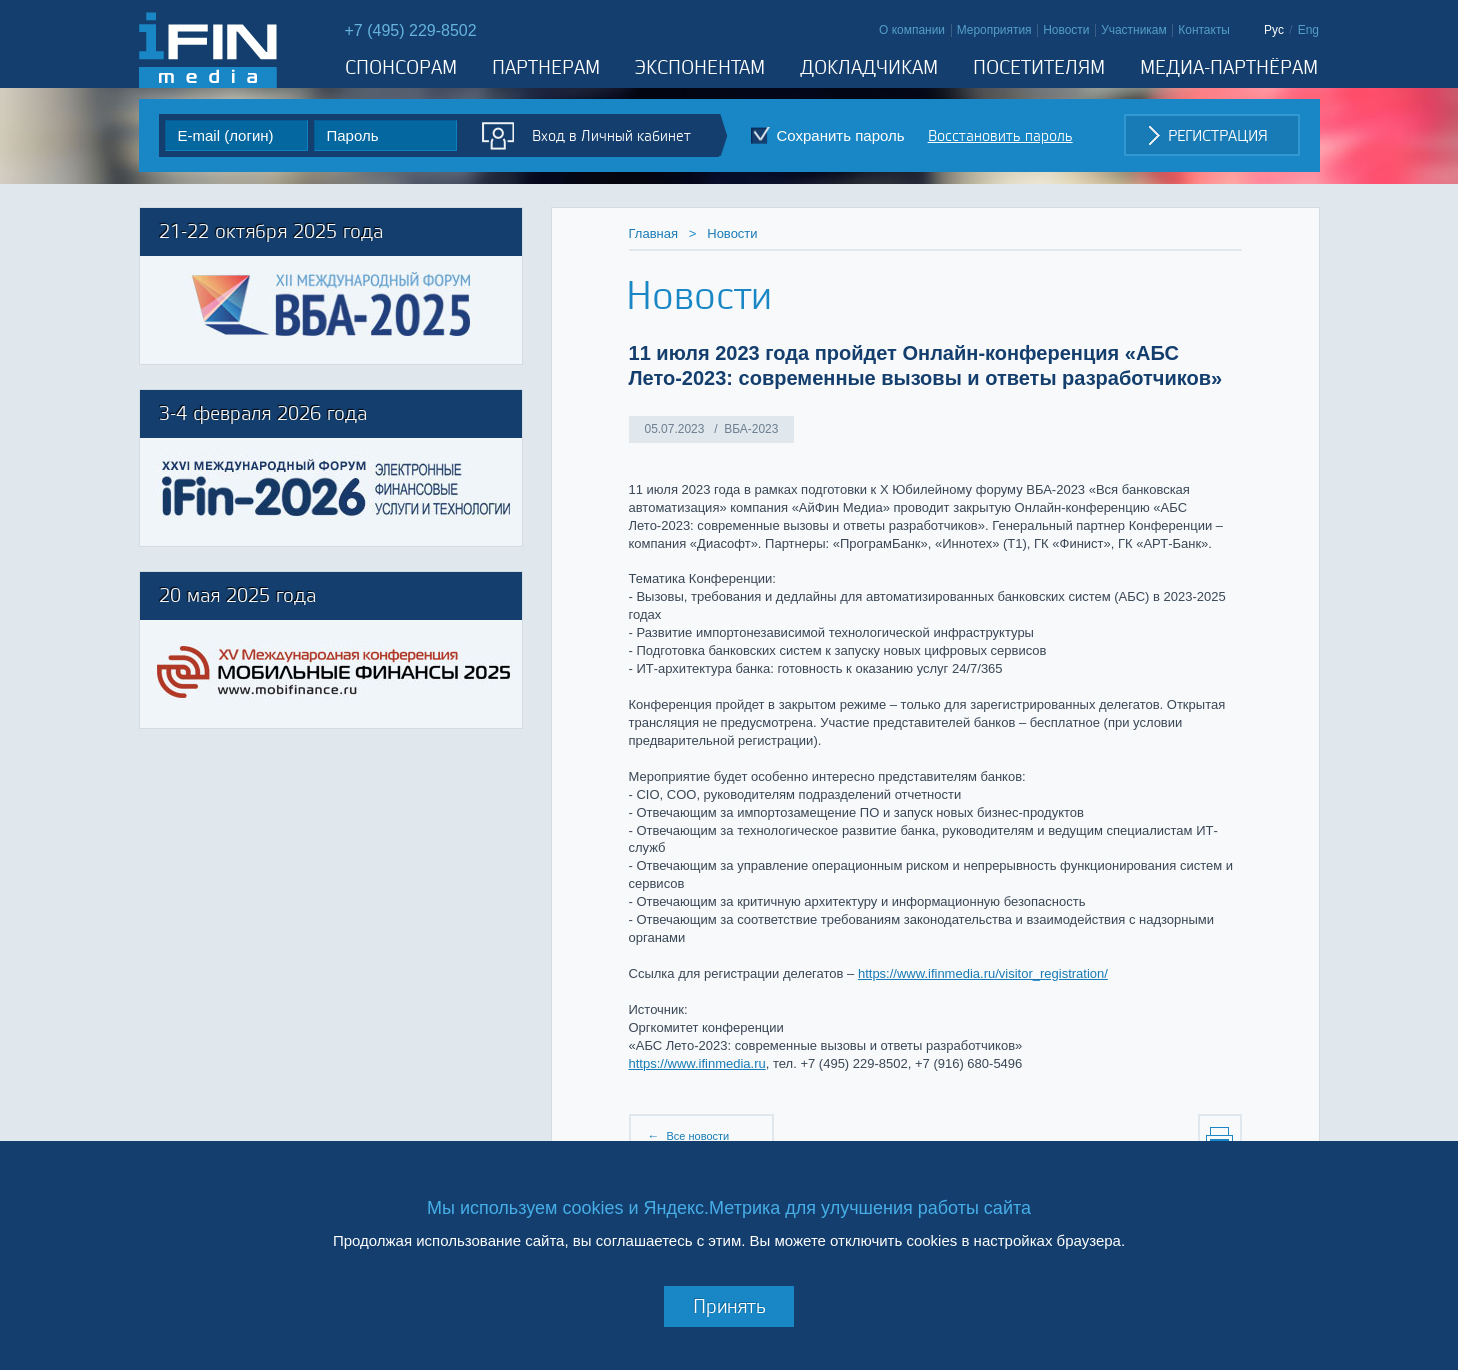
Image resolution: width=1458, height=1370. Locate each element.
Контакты (1204, 30)
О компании (912, 30)
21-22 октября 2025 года (271, 230)
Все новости (697, 1136)
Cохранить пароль (841, 135)
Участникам (1134, 30)
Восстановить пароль (1000, 135)
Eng (1308, 30)
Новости (1066, 30)
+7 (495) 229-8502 (411, 30)
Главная (653, 233)
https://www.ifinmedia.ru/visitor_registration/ (983, 973)
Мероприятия (994, 30)
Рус (1274, 30)
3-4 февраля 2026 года (263, 412)
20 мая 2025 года (237, 594)
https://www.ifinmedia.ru (697, 1063)
